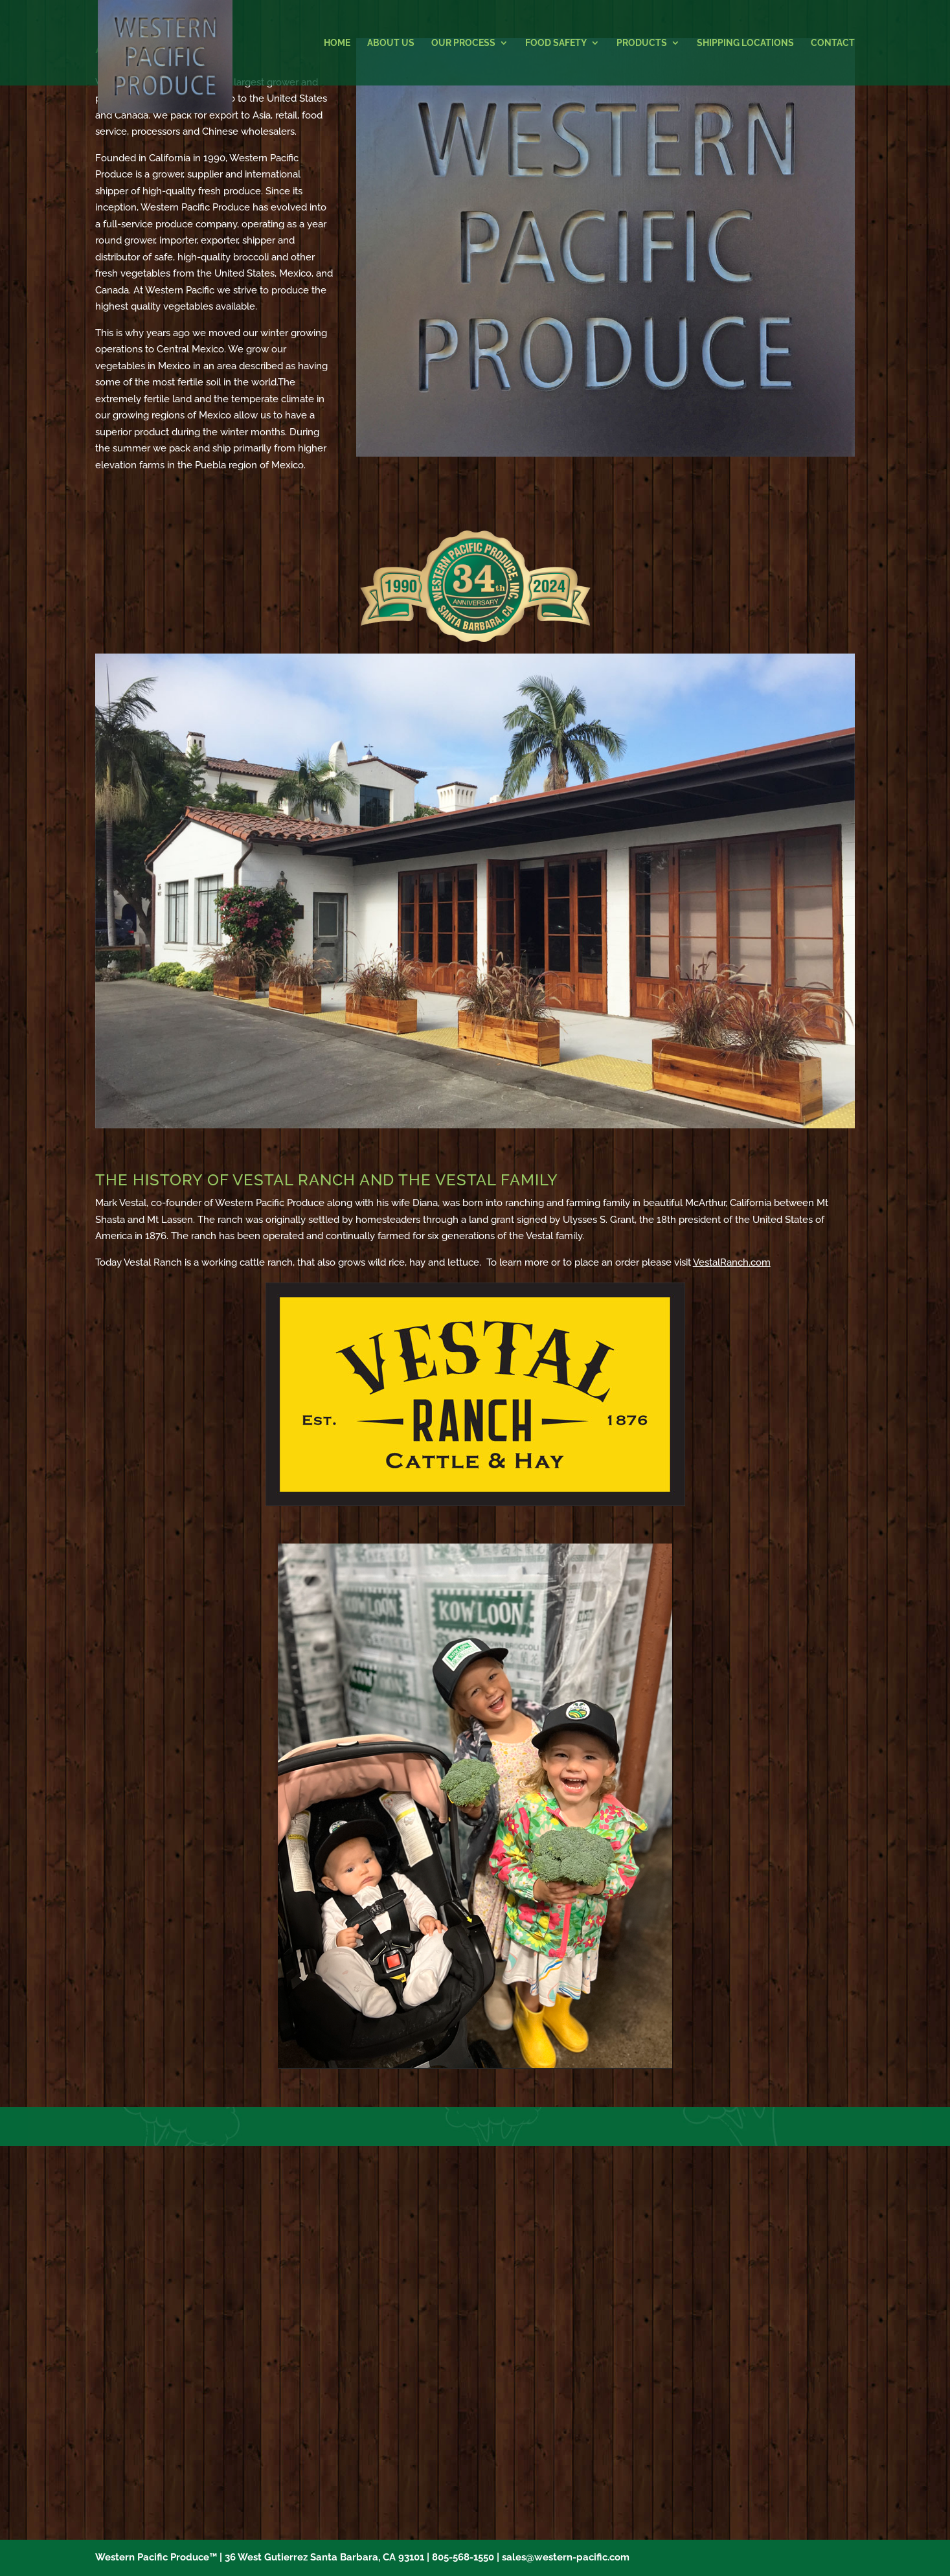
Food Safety (556, 43)
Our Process (463, 43)
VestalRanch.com (732, 1262)
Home (337, 43)
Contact (833, 43)
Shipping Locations (745, 43)
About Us (390, 43)
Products (641, 43)
